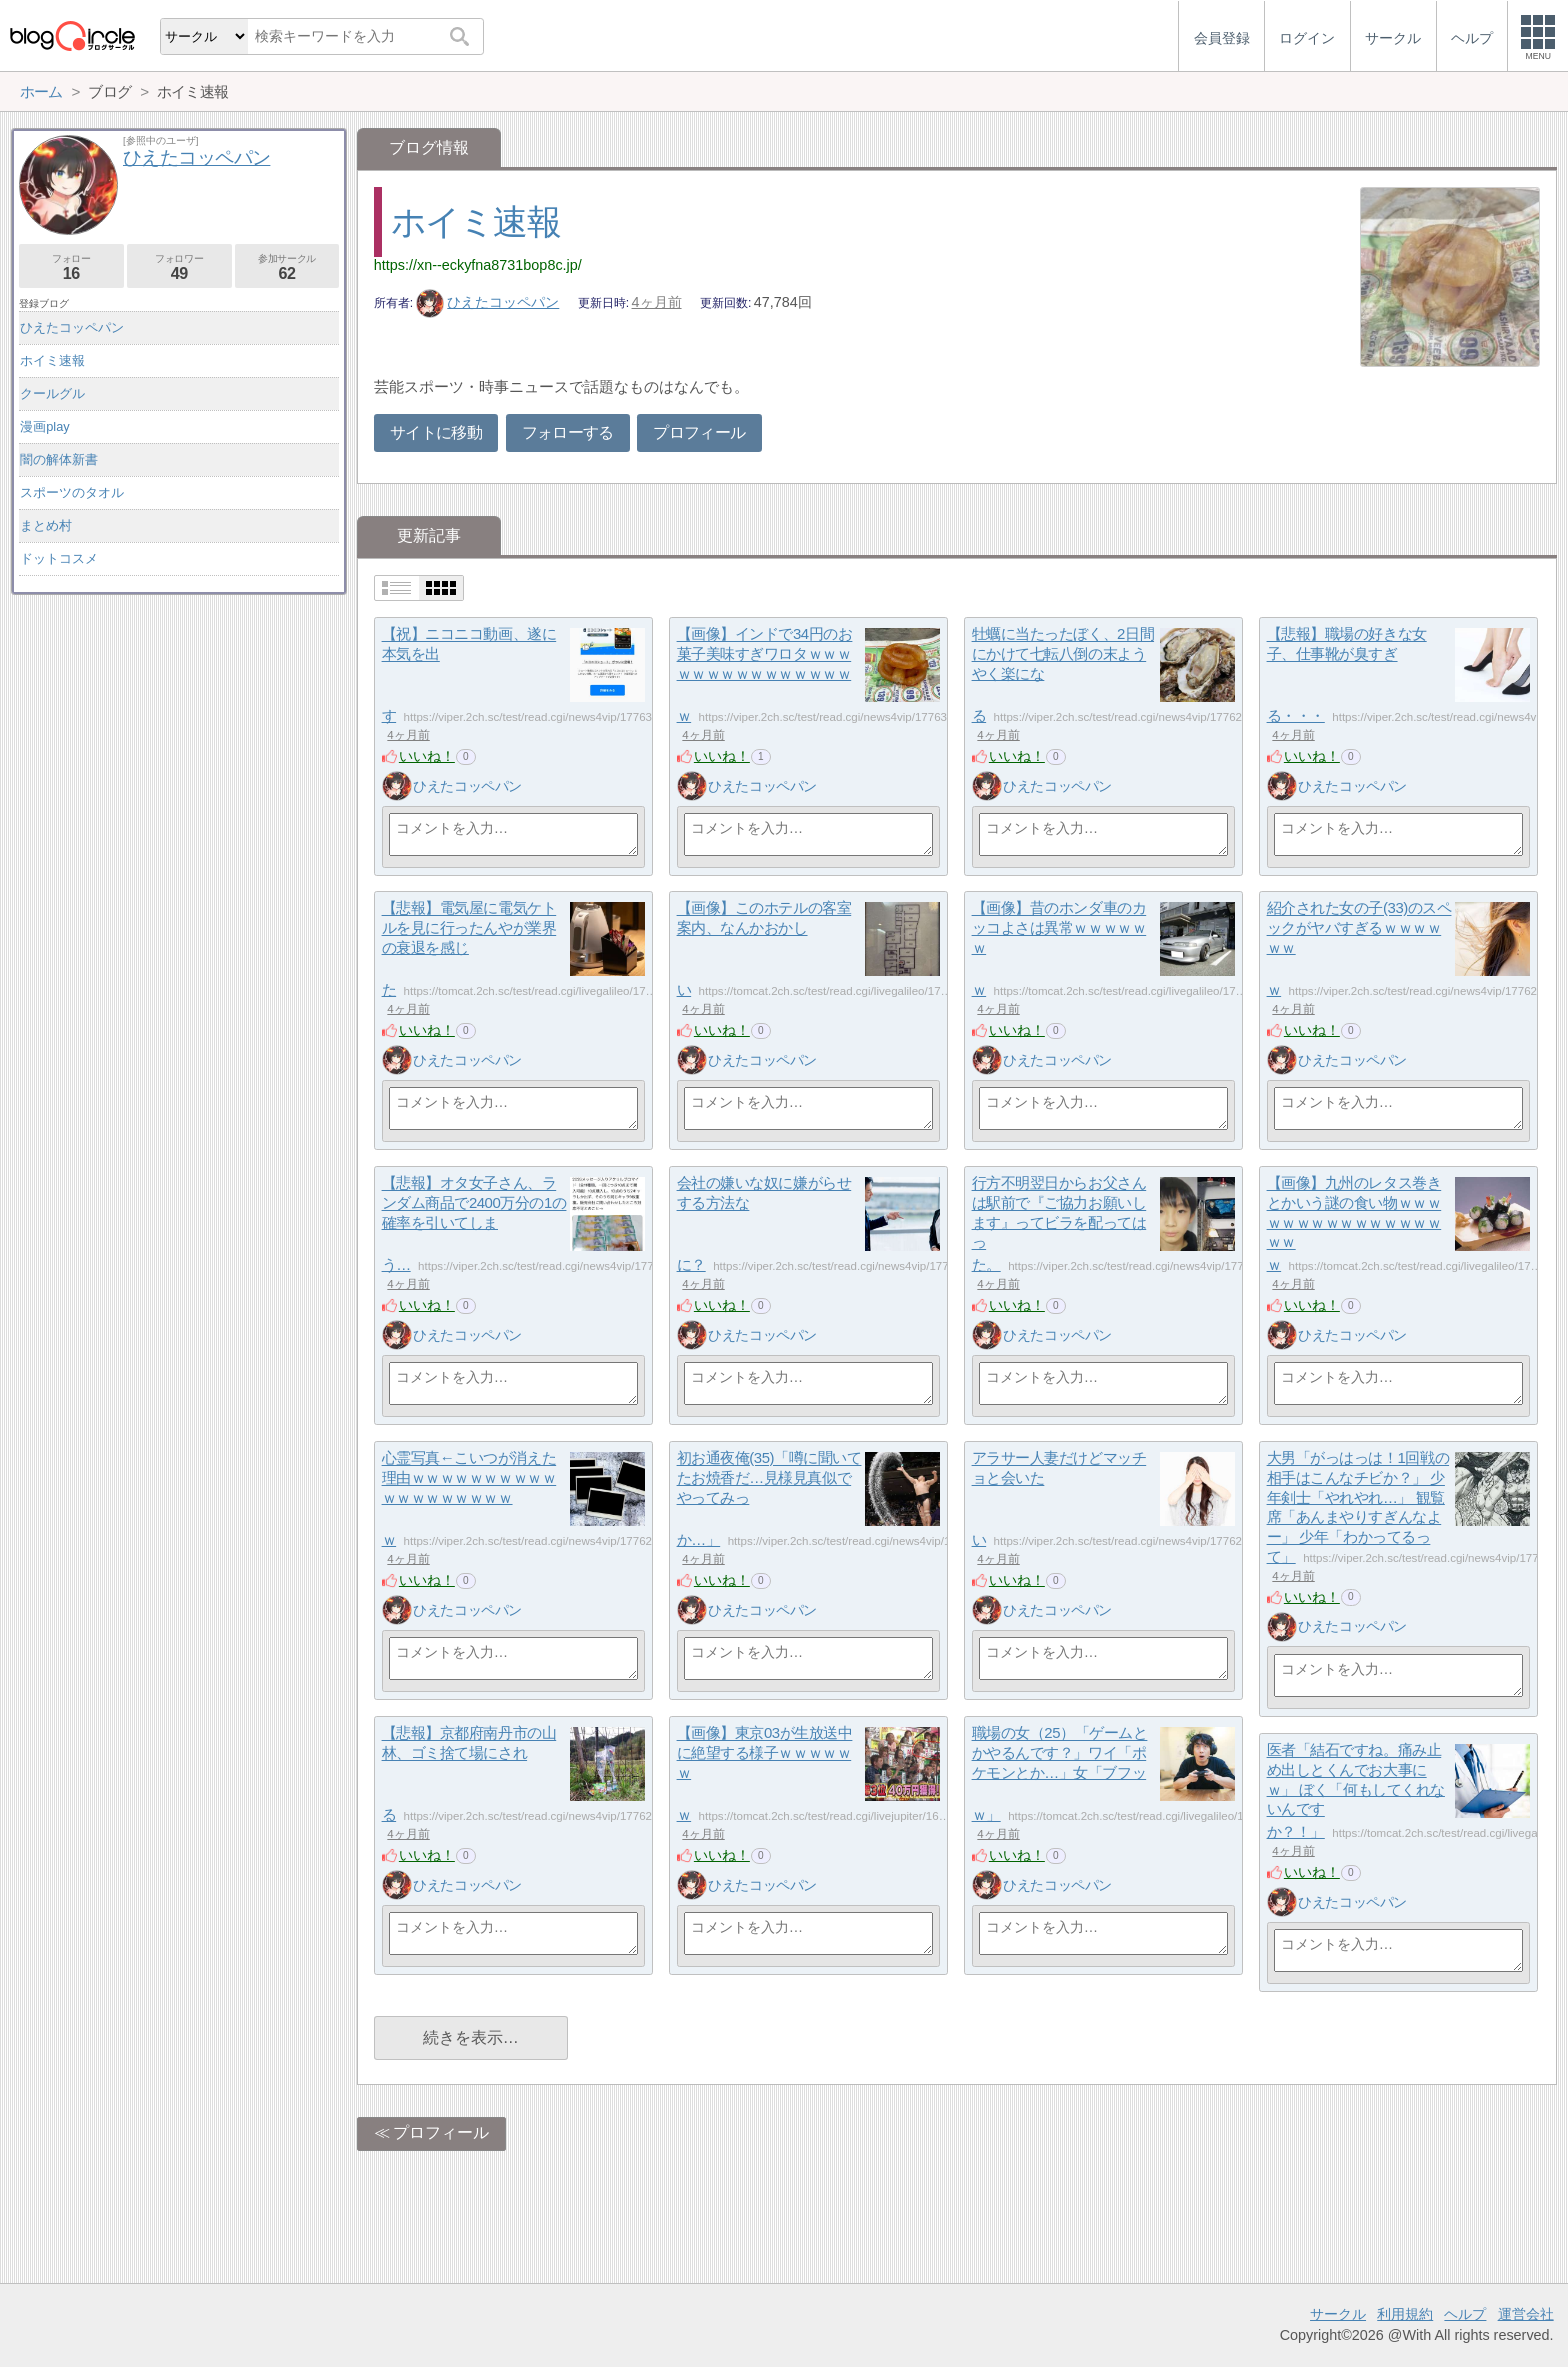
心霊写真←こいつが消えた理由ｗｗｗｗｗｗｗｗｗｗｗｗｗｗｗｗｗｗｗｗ (469, 1499)
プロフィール (699, 432)
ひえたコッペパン (488, 302)
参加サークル (287, 267)
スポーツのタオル (72, 492)
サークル (1338, 2314)
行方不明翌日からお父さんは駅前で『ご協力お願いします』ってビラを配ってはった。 (1059, 1224)
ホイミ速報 (475, 221)
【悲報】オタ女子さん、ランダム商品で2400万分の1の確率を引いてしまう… (474, 1224)
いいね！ (427, 756)
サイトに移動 (436, 432)
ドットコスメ (59, 558)
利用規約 (1405, 2314)
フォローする (568, 432)
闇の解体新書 (59, 459)
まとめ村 (46, 525)
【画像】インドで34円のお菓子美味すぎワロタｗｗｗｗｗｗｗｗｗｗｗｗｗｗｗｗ (765, 675)
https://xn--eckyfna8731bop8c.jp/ (478, 265)
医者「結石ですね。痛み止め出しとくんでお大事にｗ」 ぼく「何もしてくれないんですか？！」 (1356, 1791)
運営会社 (1526, 2314)
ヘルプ (1465, 2314)
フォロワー (179, 267)
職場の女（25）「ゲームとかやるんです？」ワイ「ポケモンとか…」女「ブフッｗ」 (1060, 1774)
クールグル (52, 393)
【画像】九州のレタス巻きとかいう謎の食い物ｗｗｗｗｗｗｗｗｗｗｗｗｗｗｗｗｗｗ (1354, 1224)
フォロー (71, 267)
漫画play (44, 426)
